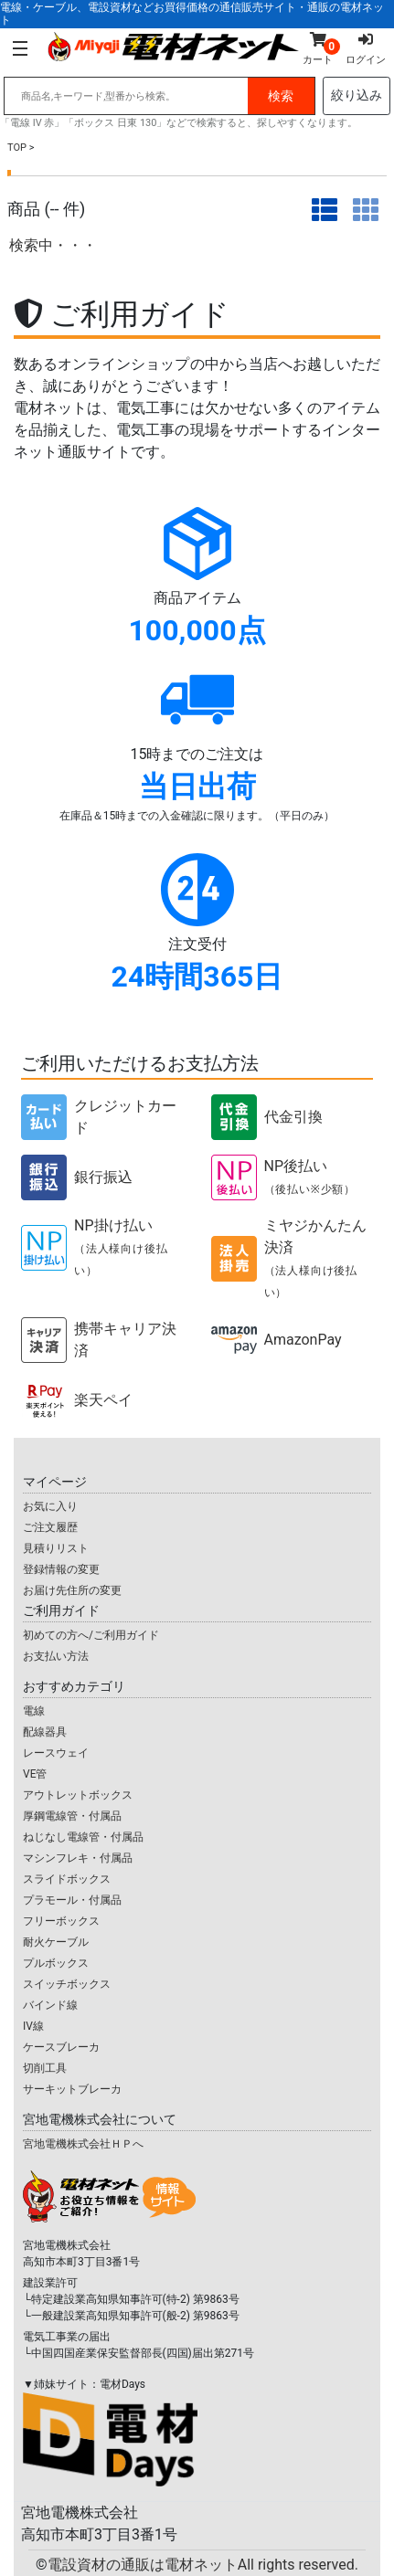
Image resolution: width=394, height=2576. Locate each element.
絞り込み (356, 95)
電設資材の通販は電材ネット (203, 2564)
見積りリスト (56, 1548)
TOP (17, 147)
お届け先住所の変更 (72, 1590)
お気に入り (50, 1506)
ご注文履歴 (50, 1527)
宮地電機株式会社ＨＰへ (83, 2144)
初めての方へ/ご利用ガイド (91, 1635)
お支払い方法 (56, 1656)
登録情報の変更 (61, 1569)
